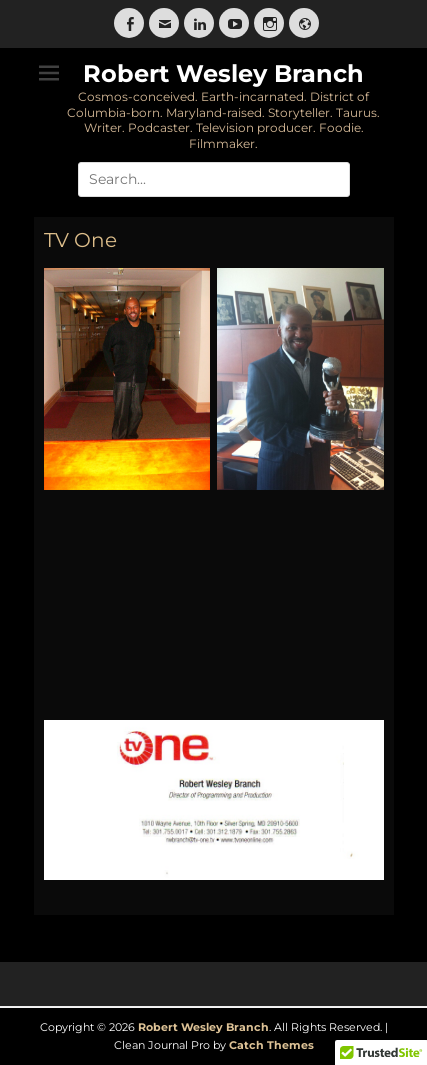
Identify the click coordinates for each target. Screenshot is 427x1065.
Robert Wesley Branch (223, 73)
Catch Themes (271, 1045)
